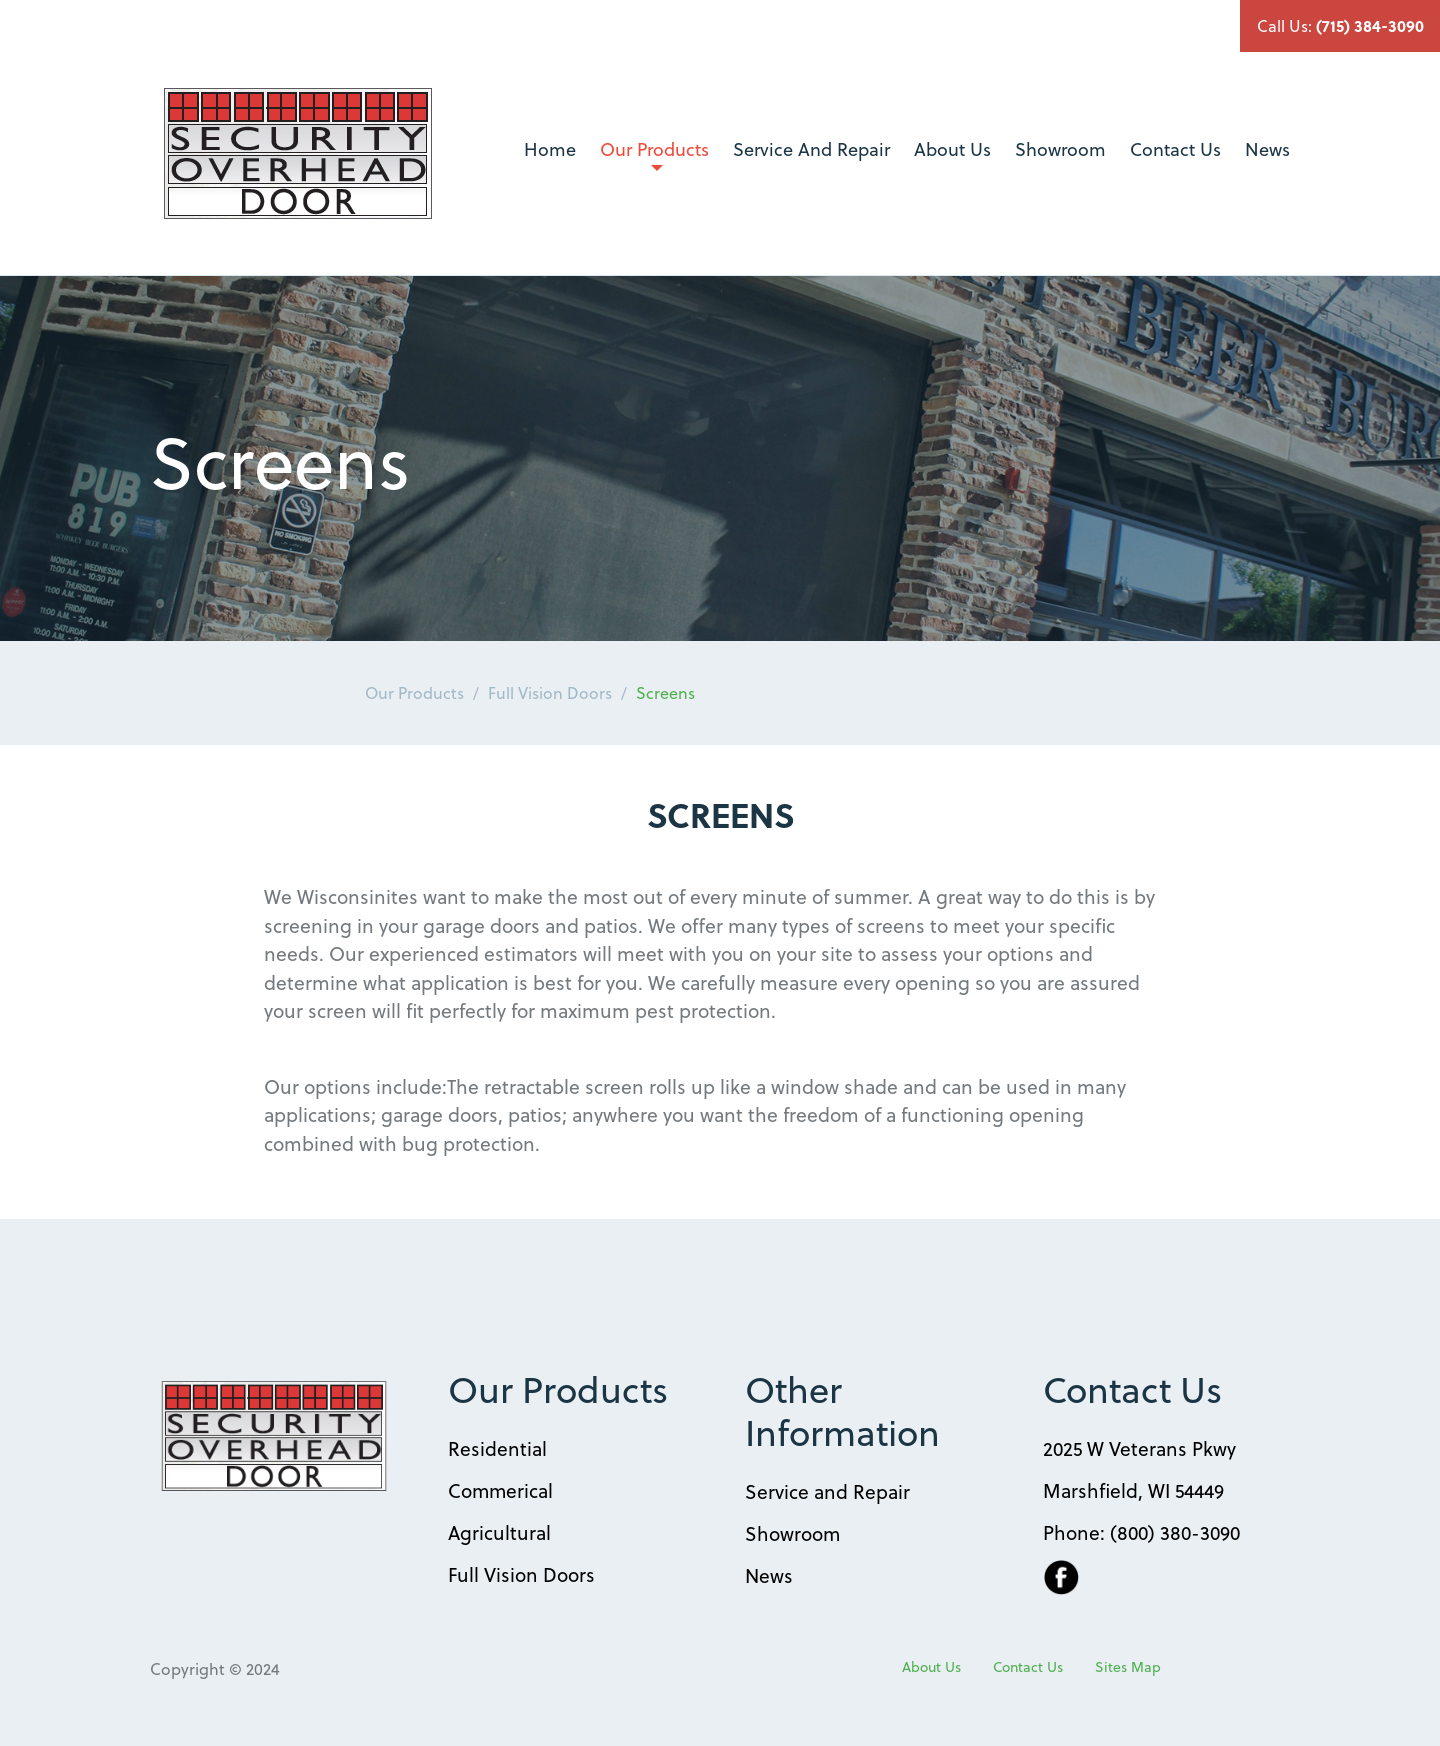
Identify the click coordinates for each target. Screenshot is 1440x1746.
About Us (952, 148)
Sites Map (1128, 1667)
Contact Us (1175, 148)
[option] (720, 458)
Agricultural (499, 1532)
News (1267, 148)
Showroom (1060, 148)
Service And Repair (811, 148)
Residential (497, 1448)
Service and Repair (827, 1491)
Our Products (654, 153)
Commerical (500, 1490)
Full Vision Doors (550, 692)
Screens (665, 692)
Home (550, 148)
